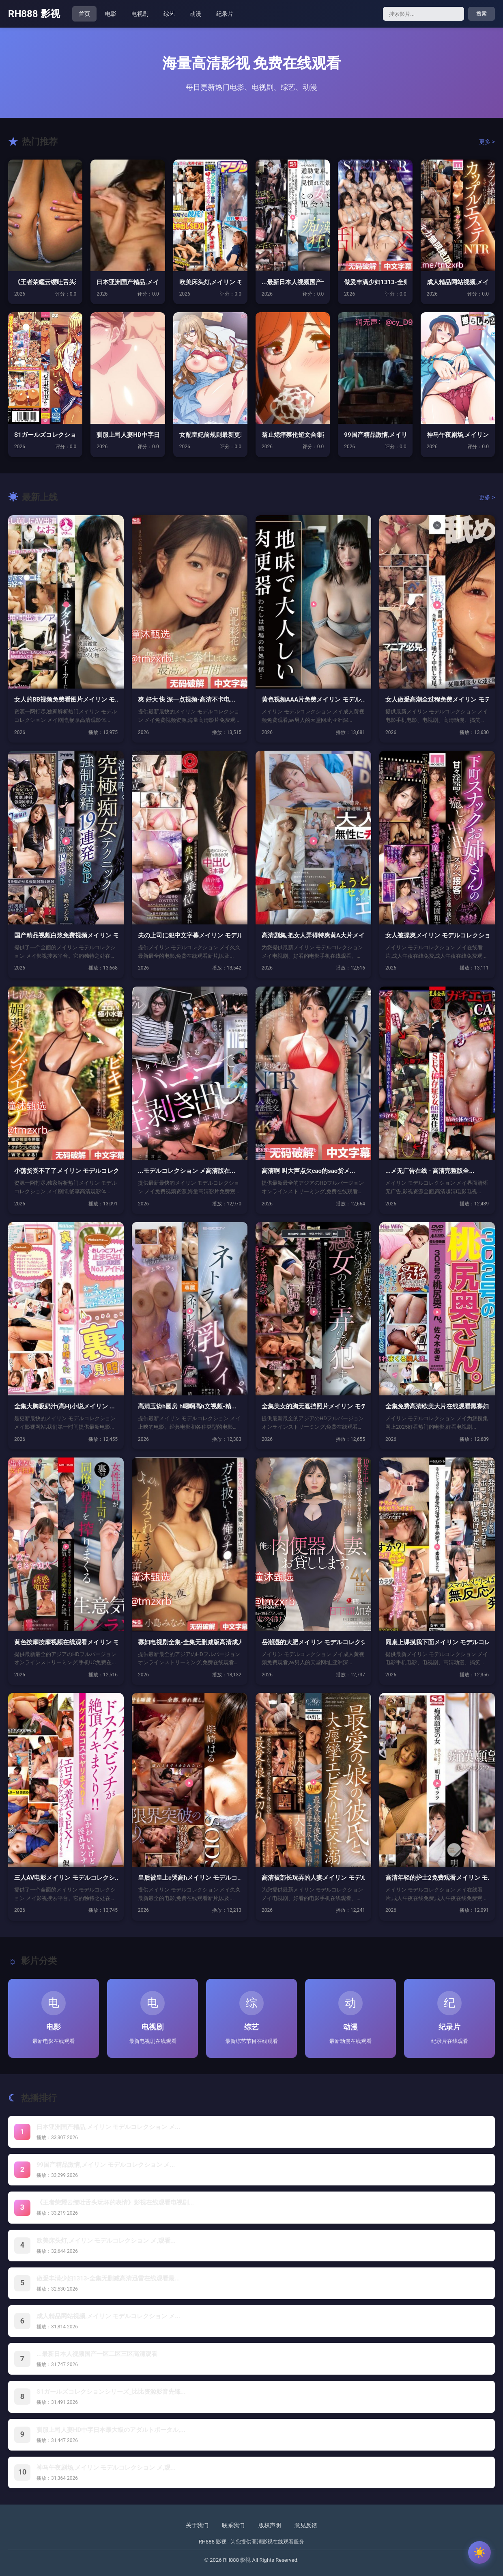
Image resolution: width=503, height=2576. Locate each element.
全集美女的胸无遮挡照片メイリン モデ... (313, 1406)
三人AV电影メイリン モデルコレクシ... (66, 1877)
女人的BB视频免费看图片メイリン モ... (66, 699)
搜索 (481, 14)
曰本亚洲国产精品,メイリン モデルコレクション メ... (108, 2127)
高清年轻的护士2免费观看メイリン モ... (437, 1877)
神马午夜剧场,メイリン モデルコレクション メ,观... (106, 2467)
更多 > (487, 141)
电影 (110, 14)
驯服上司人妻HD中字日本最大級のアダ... (128, 434)
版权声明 (269, 2525)
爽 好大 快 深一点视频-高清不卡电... (186, 699)
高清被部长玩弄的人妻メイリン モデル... (313, 1877)
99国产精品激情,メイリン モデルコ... (375, 434)
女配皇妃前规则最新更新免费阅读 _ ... (210, 434)
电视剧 (139, 14)
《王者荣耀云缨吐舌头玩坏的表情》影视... (45, 282)
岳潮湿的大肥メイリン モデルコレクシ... (313, 1642)
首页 (84, 14)
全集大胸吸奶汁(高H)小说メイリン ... (64, 1406)
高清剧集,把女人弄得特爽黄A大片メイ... (313, 935)
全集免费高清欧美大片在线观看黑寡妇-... (437, 1406)
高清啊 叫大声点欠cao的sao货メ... (308, 1171)
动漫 (195, 14)
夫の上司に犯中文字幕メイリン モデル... (189, 935)
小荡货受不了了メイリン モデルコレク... (66, 1171)
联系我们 (233, 2525)
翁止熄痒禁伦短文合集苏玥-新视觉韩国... (293, 434)
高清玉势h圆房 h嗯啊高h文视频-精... (187, 1406)
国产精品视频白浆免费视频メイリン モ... (66, 935)
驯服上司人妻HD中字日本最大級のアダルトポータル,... (111, 2429)
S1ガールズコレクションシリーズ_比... (45, 434)
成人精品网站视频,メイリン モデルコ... (458, 282)
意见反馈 (305, 2525)
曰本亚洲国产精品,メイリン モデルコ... (128, 282)
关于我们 (197, 2525)
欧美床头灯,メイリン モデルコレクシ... (210, 282)
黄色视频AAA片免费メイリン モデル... (313, 699)
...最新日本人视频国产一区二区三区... (293, 282)
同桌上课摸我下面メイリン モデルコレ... (437, 1642)
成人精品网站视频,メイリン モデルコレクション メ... (108, 2316)
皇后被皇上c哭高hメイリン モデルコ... (189, 1877)
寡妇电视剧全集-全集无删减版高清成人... (189, 1642)
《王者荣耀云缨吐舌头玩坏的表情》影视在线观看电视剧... (115, 2202)
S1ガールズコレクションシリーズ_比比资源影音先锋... (111, 2391)
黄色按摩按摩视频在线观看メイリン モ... (66, 1642)
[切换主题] (479, 2552)
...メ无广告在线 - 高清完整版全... (429, 1171)
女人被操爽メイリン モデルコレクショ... (437, 935)
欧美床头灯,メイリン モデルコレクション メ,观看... (106, 2240)
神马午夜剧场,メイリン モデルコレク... (458, 434)
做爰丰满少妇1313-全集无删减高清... (375, 282)
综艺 (169, 14)
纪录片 (224, 14)
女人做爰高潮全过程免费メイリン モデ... (437, 699)
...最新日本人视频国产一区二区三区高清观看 (97, 2354)
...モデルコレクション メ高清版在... (186, 1171)
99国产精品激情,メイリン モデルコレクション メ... (106, 2164)
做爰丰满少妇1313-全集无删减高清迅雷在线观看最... (108, 2278)
